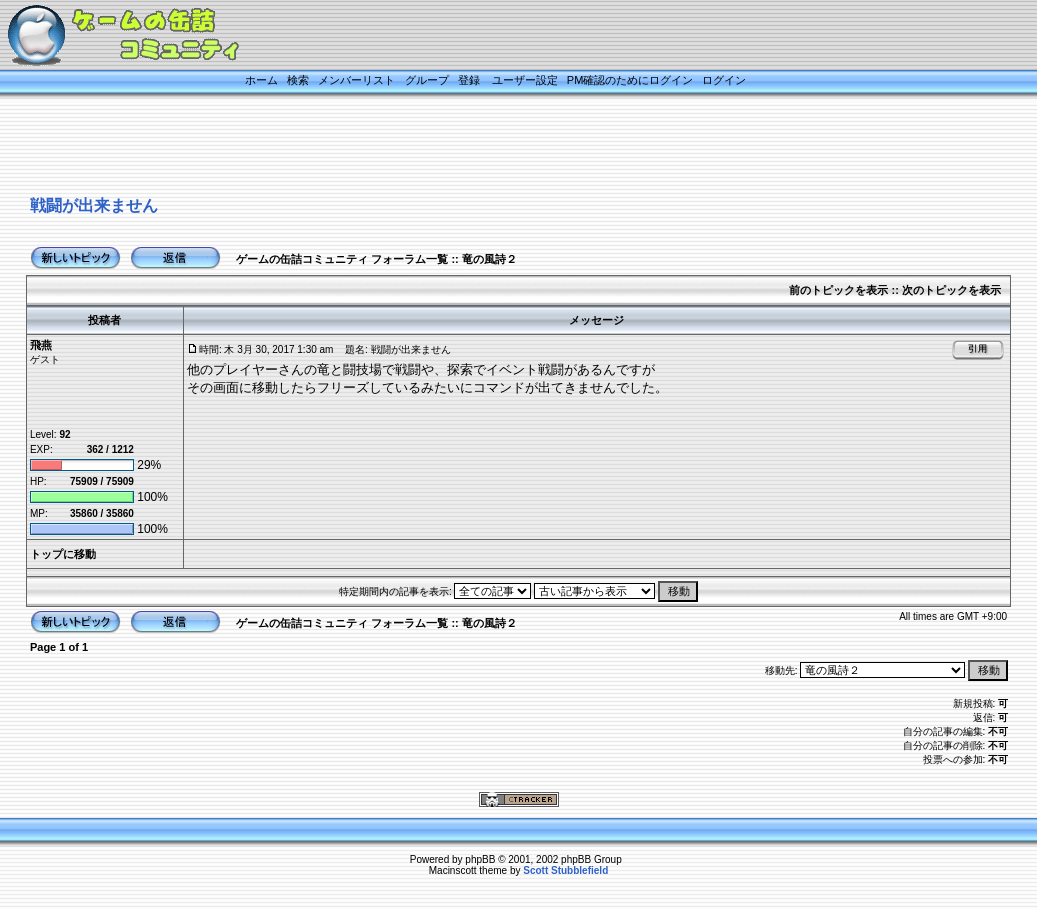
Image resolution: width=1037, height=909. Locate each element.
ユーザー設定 (525, 80)
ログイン (724, 80)
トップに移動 (63, 554)
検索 (298, 80)
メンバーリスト (356, 80)
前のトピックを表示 (838, 290)
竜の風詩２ (489, 259)
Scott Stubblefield (565, 870)
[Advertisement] (494, 147)
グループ (427, 80)
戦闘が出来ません (94, 205)
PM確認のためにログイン (630, 80)
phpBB (480, 859)
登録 (469, 80)
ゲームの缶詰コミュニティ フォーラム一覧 (342, 259)
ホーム (261, 80)
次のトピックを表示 (951, 290)
